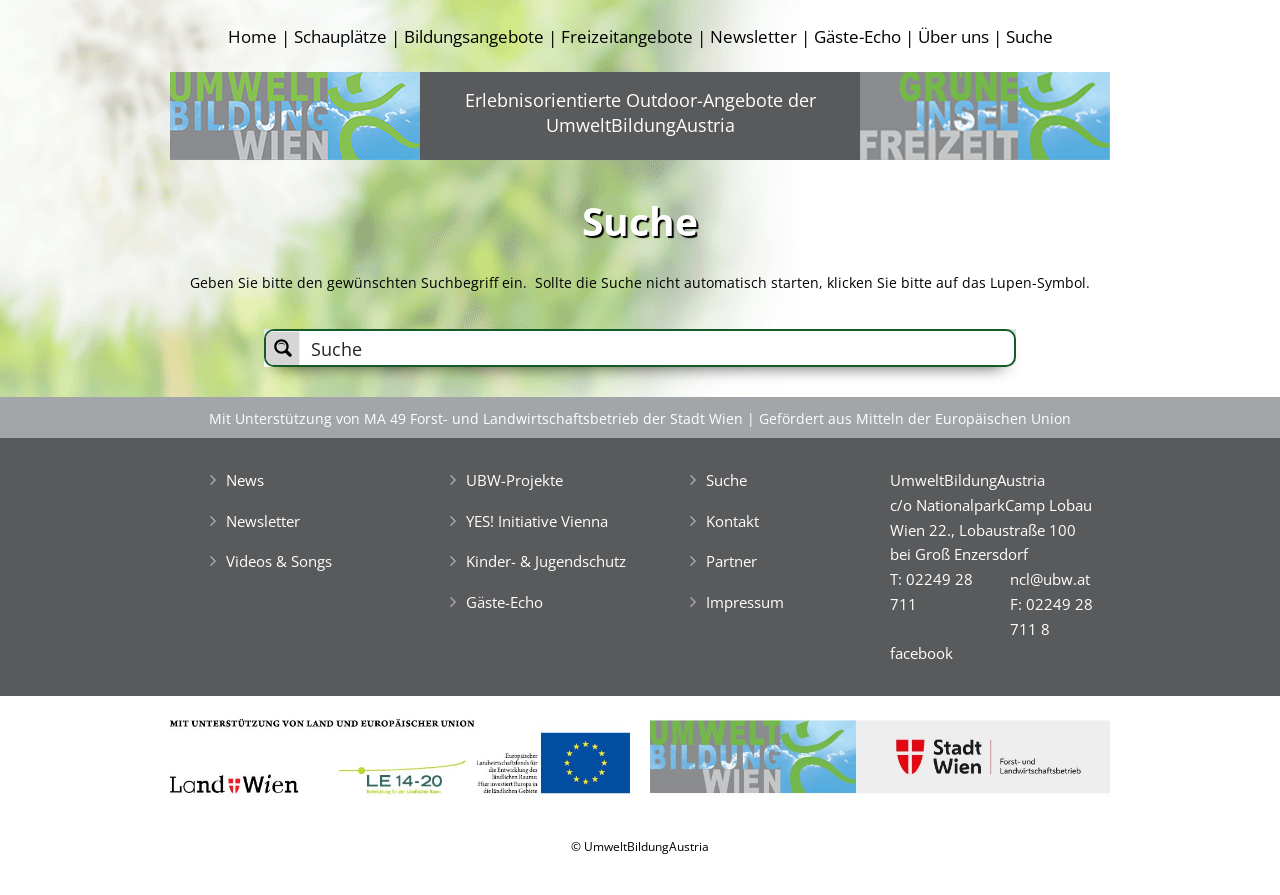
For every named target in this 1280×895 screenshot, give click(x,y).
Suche (1029, 36)
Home (252, 36)
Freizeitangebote (627, 36)
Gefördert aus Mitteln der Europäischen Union (915, 418)
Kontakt (732, 521)
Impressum (745, 602)
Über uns (953, 36)
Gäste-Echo (857, 36)
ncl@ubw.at (1050, 579)
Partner (731, 561)
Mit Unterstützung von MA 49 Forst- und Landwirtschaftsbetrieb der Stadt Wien (476, 418)
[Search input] (658, 348)
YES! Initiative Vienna (537, 521)
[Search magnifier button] (283, 348)
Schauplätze (340, 36)
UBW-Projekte (514, 480)
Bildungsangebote (474, 36)
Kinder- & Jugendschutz (546, 561)
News (245, 480)
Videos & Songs (279, 561)
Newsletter (753, 36)
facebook (921, 653)
